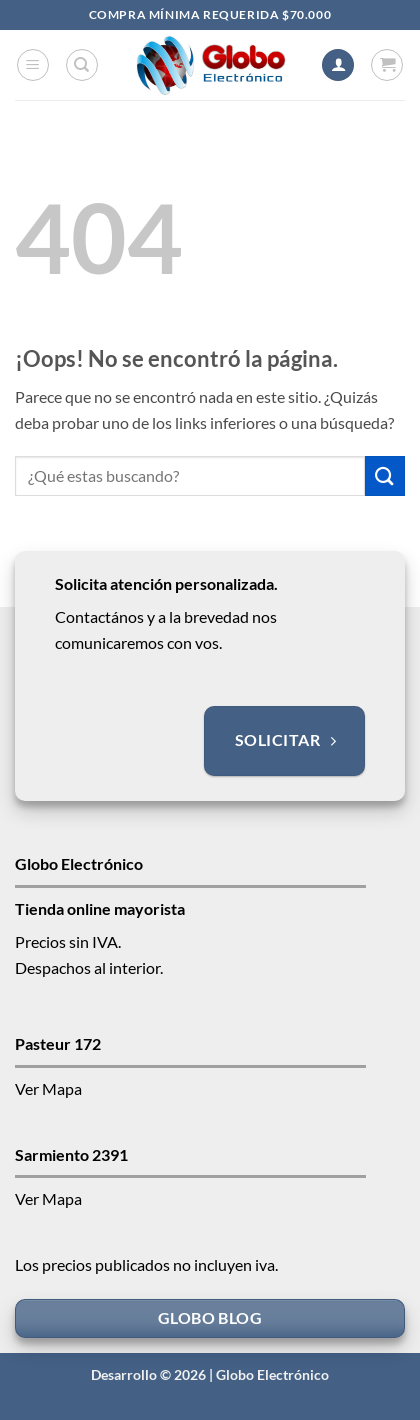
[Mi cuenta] (338, 65)
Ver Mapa (48, 1088)
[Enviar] (385, 475)
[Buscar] (82, 65)
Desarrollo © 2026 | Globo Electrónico (210, 1374)
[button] (33, 65)
